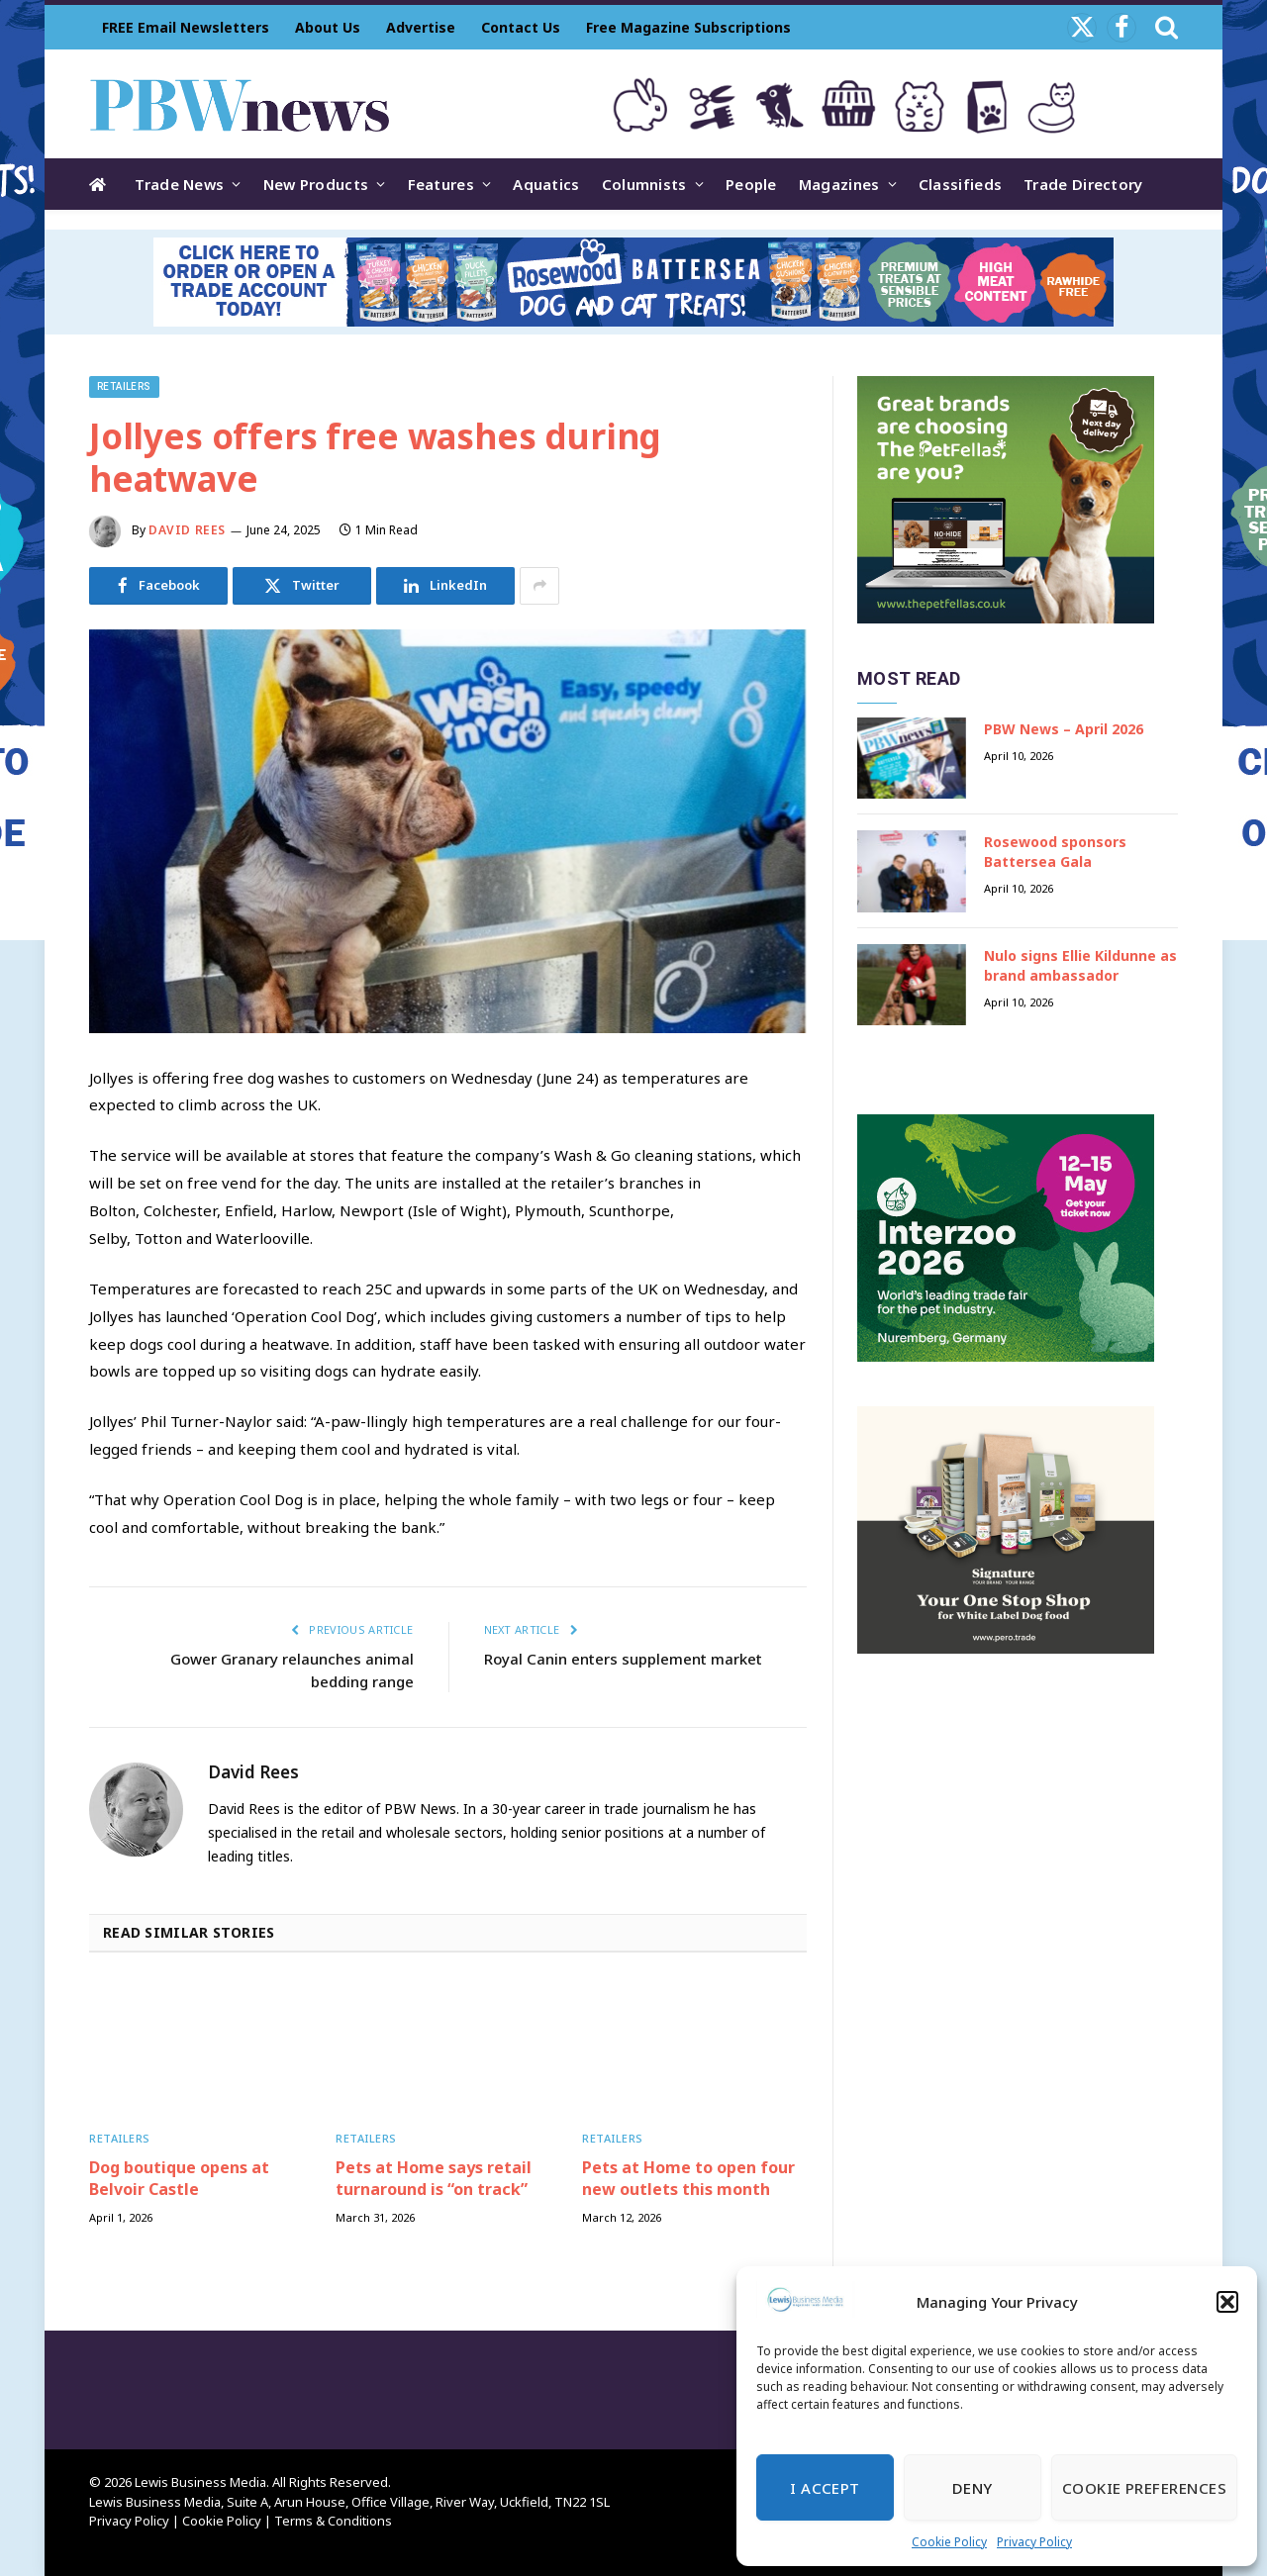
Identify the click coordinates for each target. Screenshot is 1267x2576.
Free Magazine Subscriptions (688, 27)
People (751, 184)
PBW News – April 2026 (1063, 728)
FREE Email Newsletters (185, 27)
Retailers (124, 386)
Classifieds (960, 184)
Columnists (644, 184)
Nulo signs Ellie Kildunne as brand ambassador (1080, 965)
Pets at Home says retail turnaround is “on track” (434, 2178)
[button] (1227, 2302)
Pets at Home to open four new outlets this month (688, 2178)
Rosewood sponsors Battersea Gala (1055, 851)
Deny (972, 2488)
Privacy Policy (1034, 2541)
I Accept (825, 2488)
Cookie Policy (949, 2541)
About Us (327, 27)
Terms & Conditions (333, 2520)
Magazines (839, 184)
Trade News (179, 184)
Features (441, 184)
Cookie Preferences (1144, 2488)
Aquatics (546, 184)
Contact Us (520, 27)
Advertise (420, 27)
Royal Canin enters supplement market (623, 1659)
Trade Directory (1083, 184)
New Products (316, 184)
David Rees (187, 530)
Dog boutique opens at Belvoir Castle (179, 2178)
